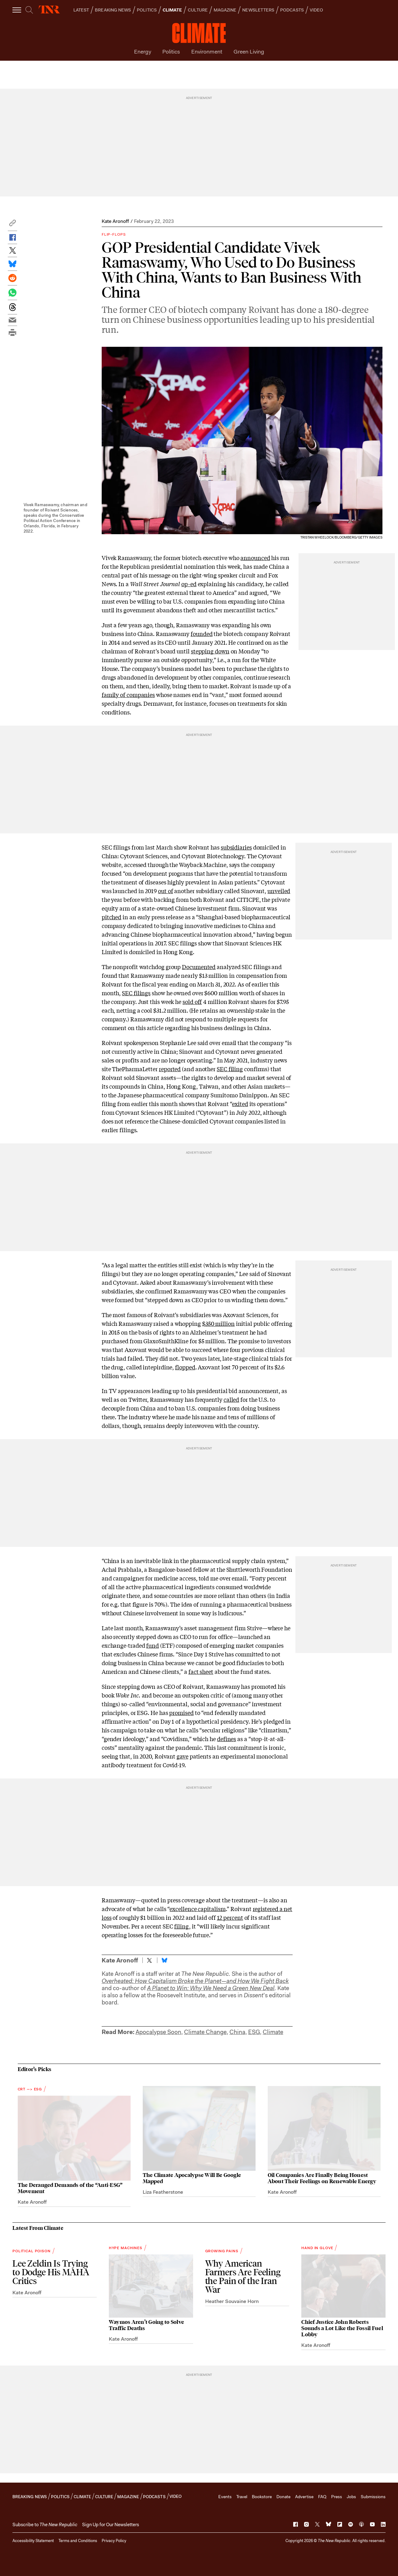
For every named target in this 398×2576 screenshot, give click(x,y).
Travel (241, 2496)
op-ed (189, 584)
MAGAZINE (225, 10)
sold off (192, 1001)
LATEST (81, 10)
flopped (185, 1367)
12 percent (230, 1917)
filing (181, 1926)
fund (152, 1645)
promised (181, 1712)
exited (240, 1104)
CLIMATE (172, 10)
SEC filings (136, 993)
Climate (273, 2032)
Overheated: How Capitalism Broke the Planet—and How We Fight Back (195, 1981)
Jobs (351, 2496)
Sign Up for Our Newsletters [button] (110, 2525)
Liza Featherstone (163, 2192)
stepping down (210, 651)
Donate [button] (283, 2496)
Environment (206, 51)
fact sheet (200, 1671)
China (237, 2032)
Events (225, 2496)
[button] (12, 224)
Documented (198, 967)
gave (182, 1756)
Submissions (373, 2496)
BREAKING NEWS (113, 10)
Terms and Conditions (77, 2540)
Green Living (249, 51)
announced (255, 557)
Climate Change (205, 2032)
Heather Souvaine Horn (232, 2301)
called (231, 1399)
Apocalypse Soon (158, 2032)
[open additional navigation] (17, 10)
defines (226, 1739)
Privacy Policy (114, 2540)
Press (336, 2496)
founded (201, 633)
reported (170, 1069)
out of (165, 891)
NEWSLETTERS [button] (258, 10)
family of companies (128, 694)
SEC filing (230, 1069)
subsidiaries (236, 847)
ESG (254, 2032)
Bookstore (262, 2496)
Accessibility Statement (33, 2540)
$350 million (218, 1323)
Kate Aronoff (115, 221)
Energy (142, 51)
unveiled (278, 891)
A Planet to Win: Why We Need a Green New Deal (211, 1988)
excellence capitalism (197, 1909)
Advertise (304, 2496)
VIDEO (316, 10)
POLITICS (147, 10)
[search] (29, 10)
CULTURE (198, 10)
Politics (171, 51)
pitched (111, 917)
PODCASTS (292, 10)
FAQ (322, 2496)
